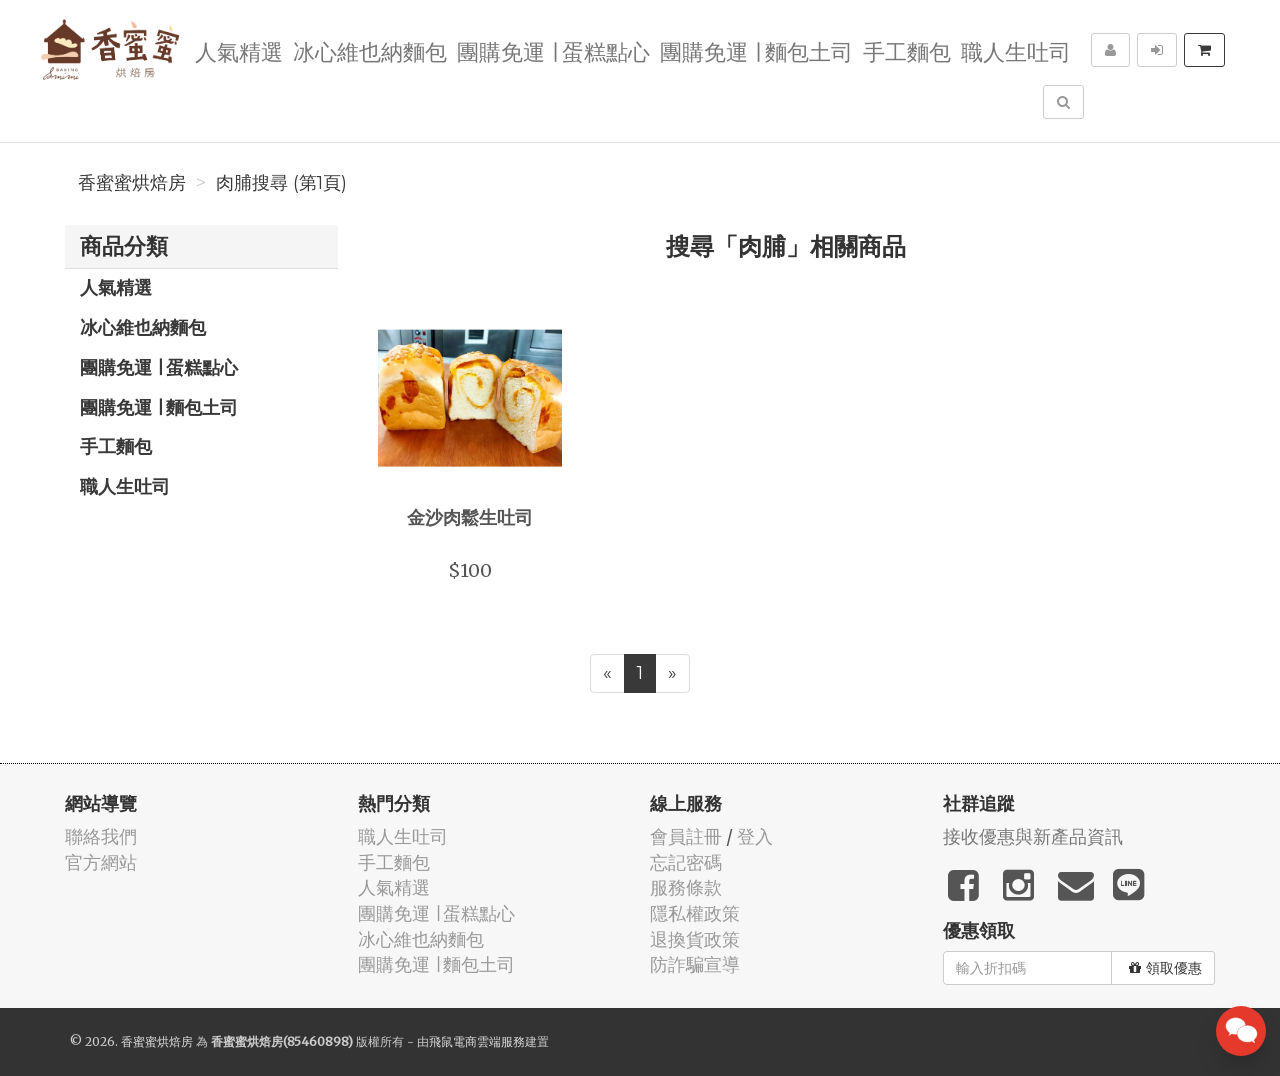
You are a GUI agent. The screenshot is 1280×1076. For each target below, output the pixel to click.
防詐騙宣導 (695, 964)
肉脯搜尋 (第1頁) (281, 183)
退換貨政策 (695, 939)
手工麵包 (907, 50)
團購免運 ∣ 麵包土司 (756, 50)
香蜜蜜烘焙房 (132, 183)
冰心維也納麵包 (370, 50)
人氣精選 (239, 50)
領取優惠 (1165, 968)
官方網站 (101, 862)
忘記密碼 (686, 862)
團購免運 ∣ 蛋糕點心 (553, 50)
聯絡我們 (101, 836)
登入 (755, 836)
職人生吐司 (1016, 50)
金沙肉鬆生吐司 (470, 517)
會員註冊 (686, 836)
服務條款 (686, 887)
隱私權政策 (695, 913)
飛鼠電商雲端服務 (477, 1041)
